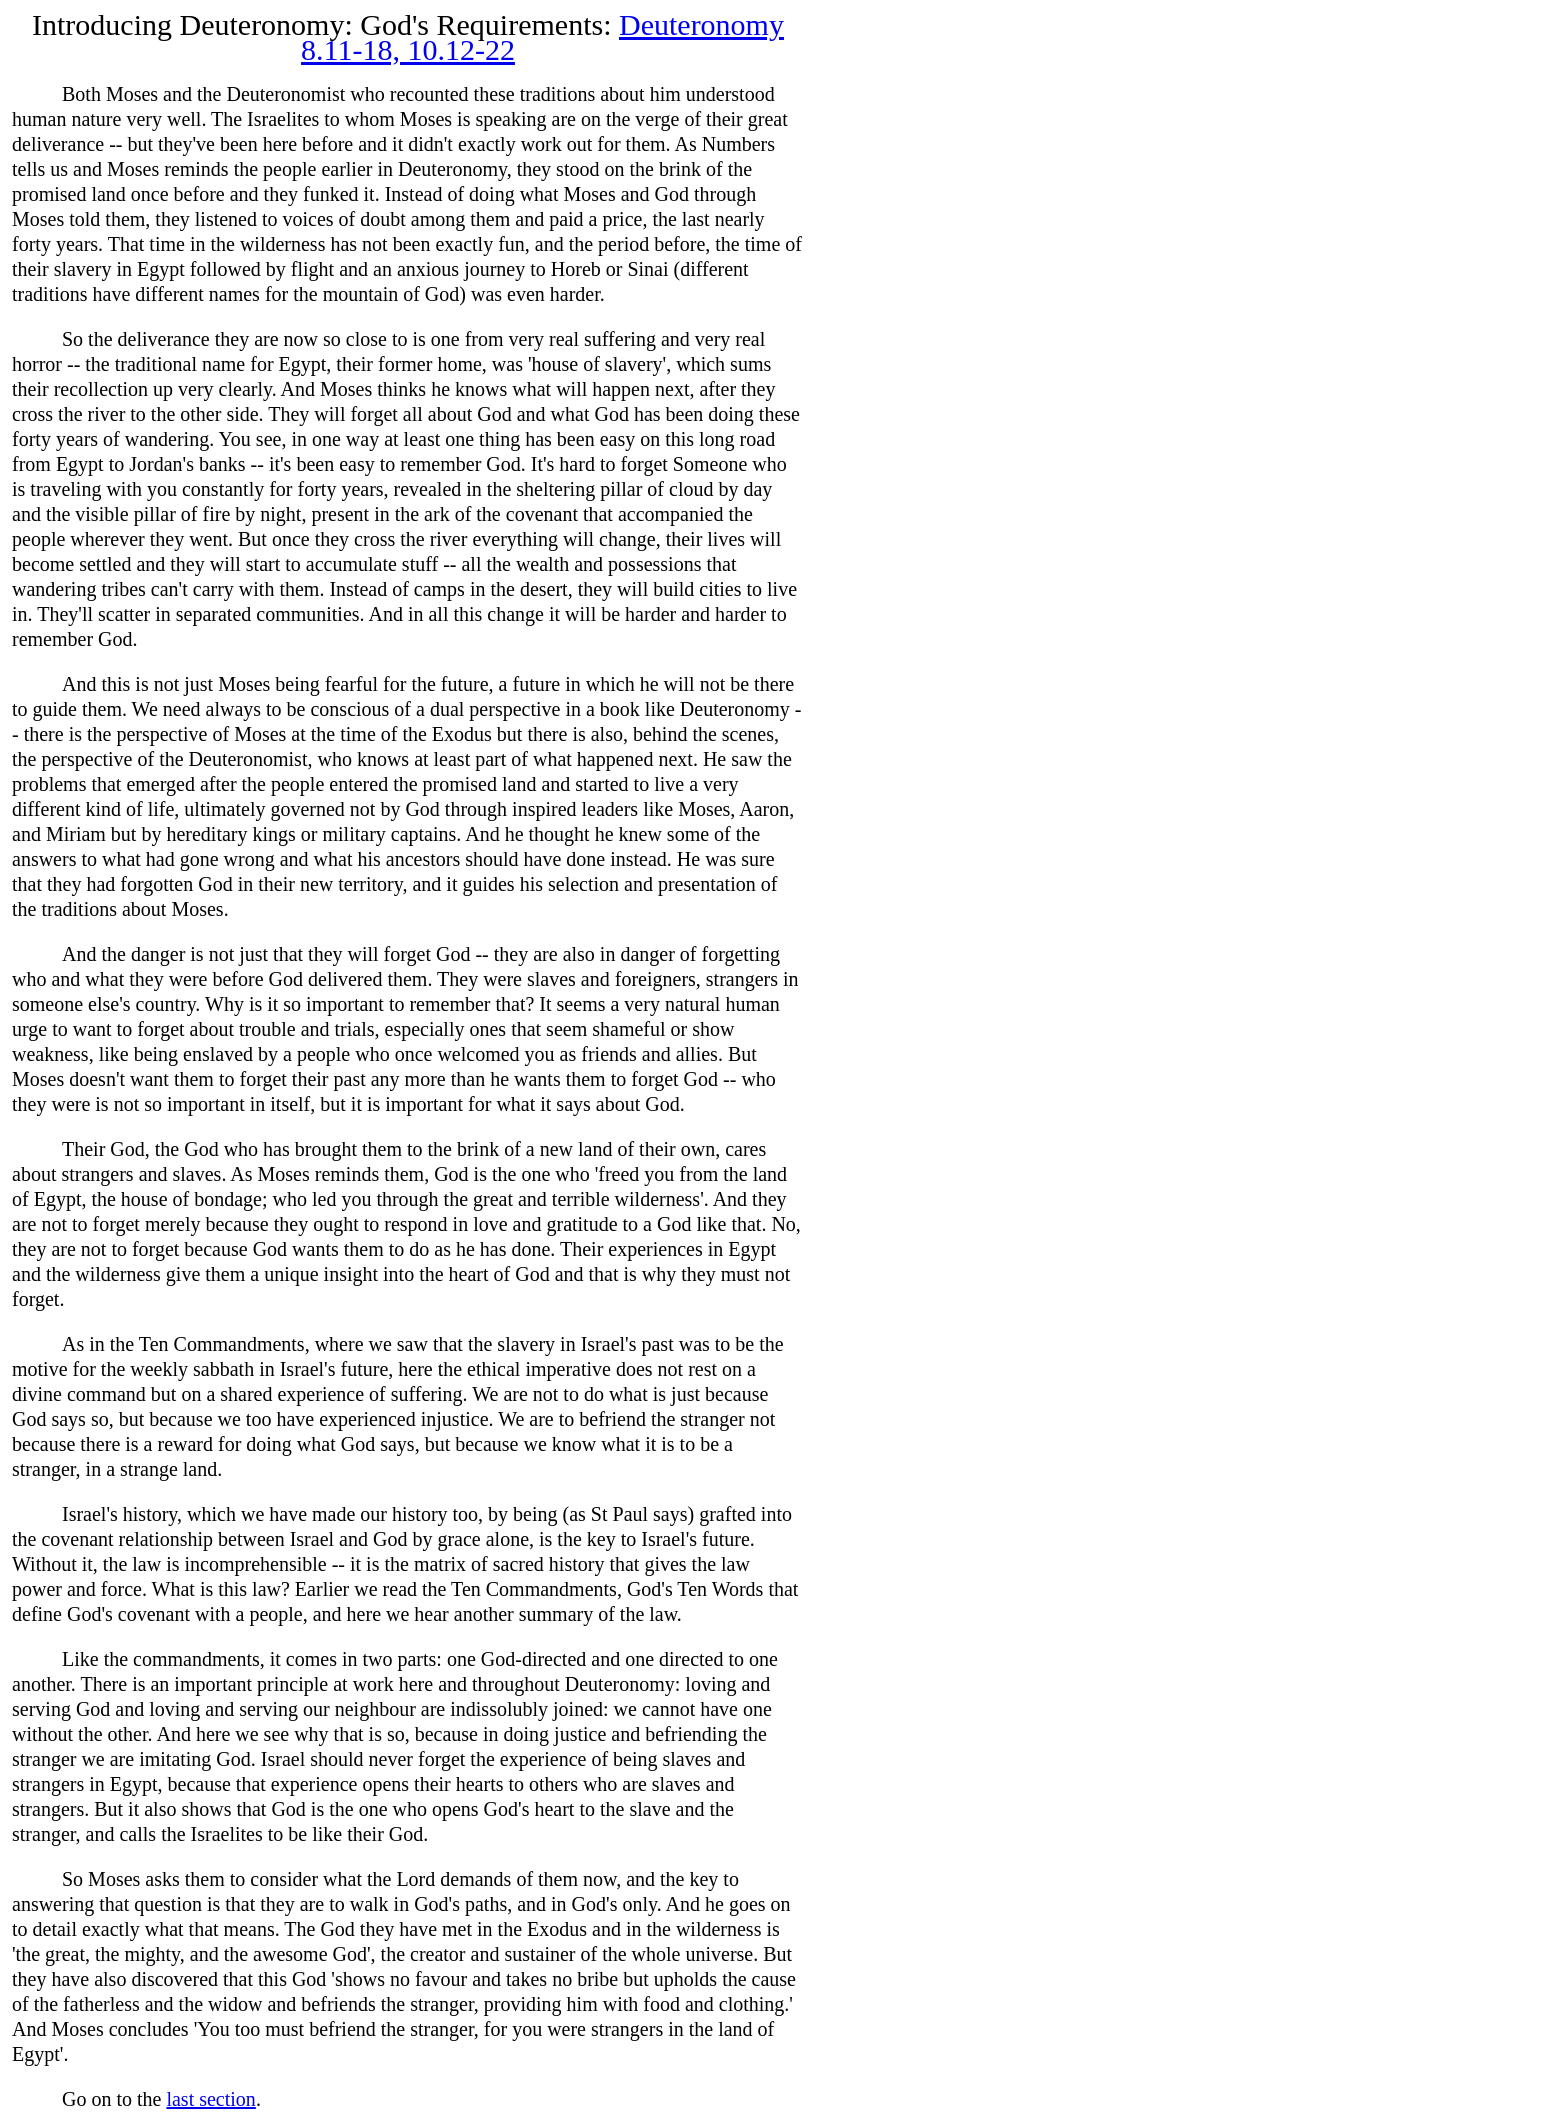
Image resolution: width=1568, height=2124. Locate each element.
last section (210, 2099)
